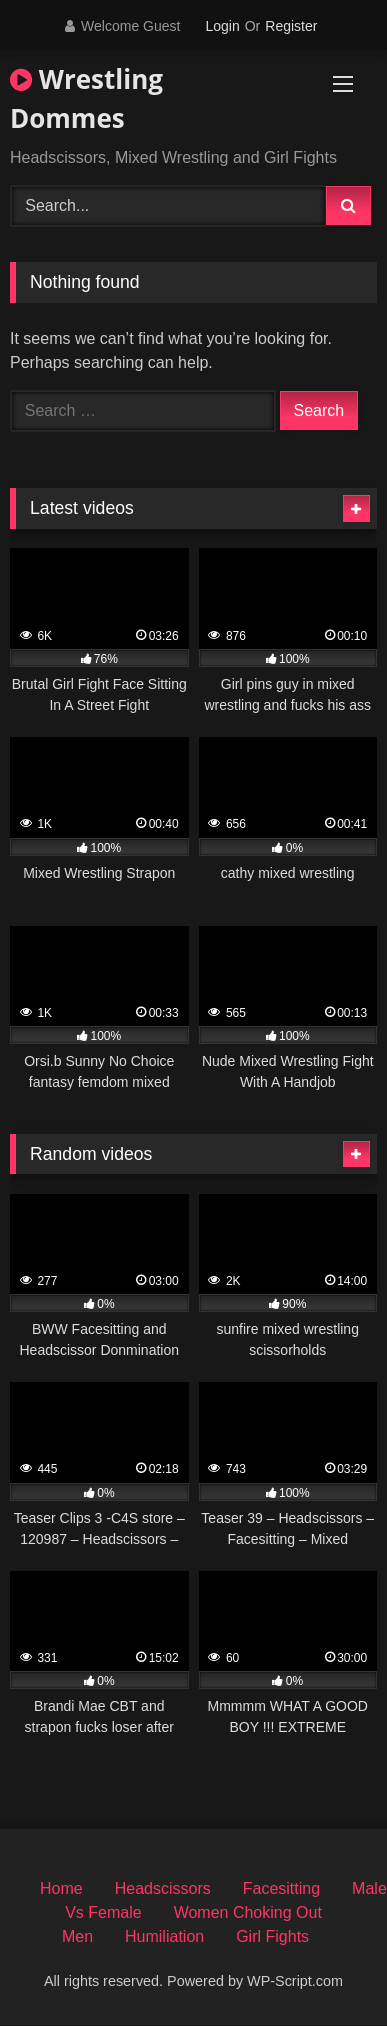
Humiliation (164, 1936)
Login (222, 26)
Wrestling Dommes (86, 98)
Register (291, 26)
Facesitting (281, 1888)
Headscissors (163, 1888)
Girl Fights (272, 1936)
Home (61, 1888)
